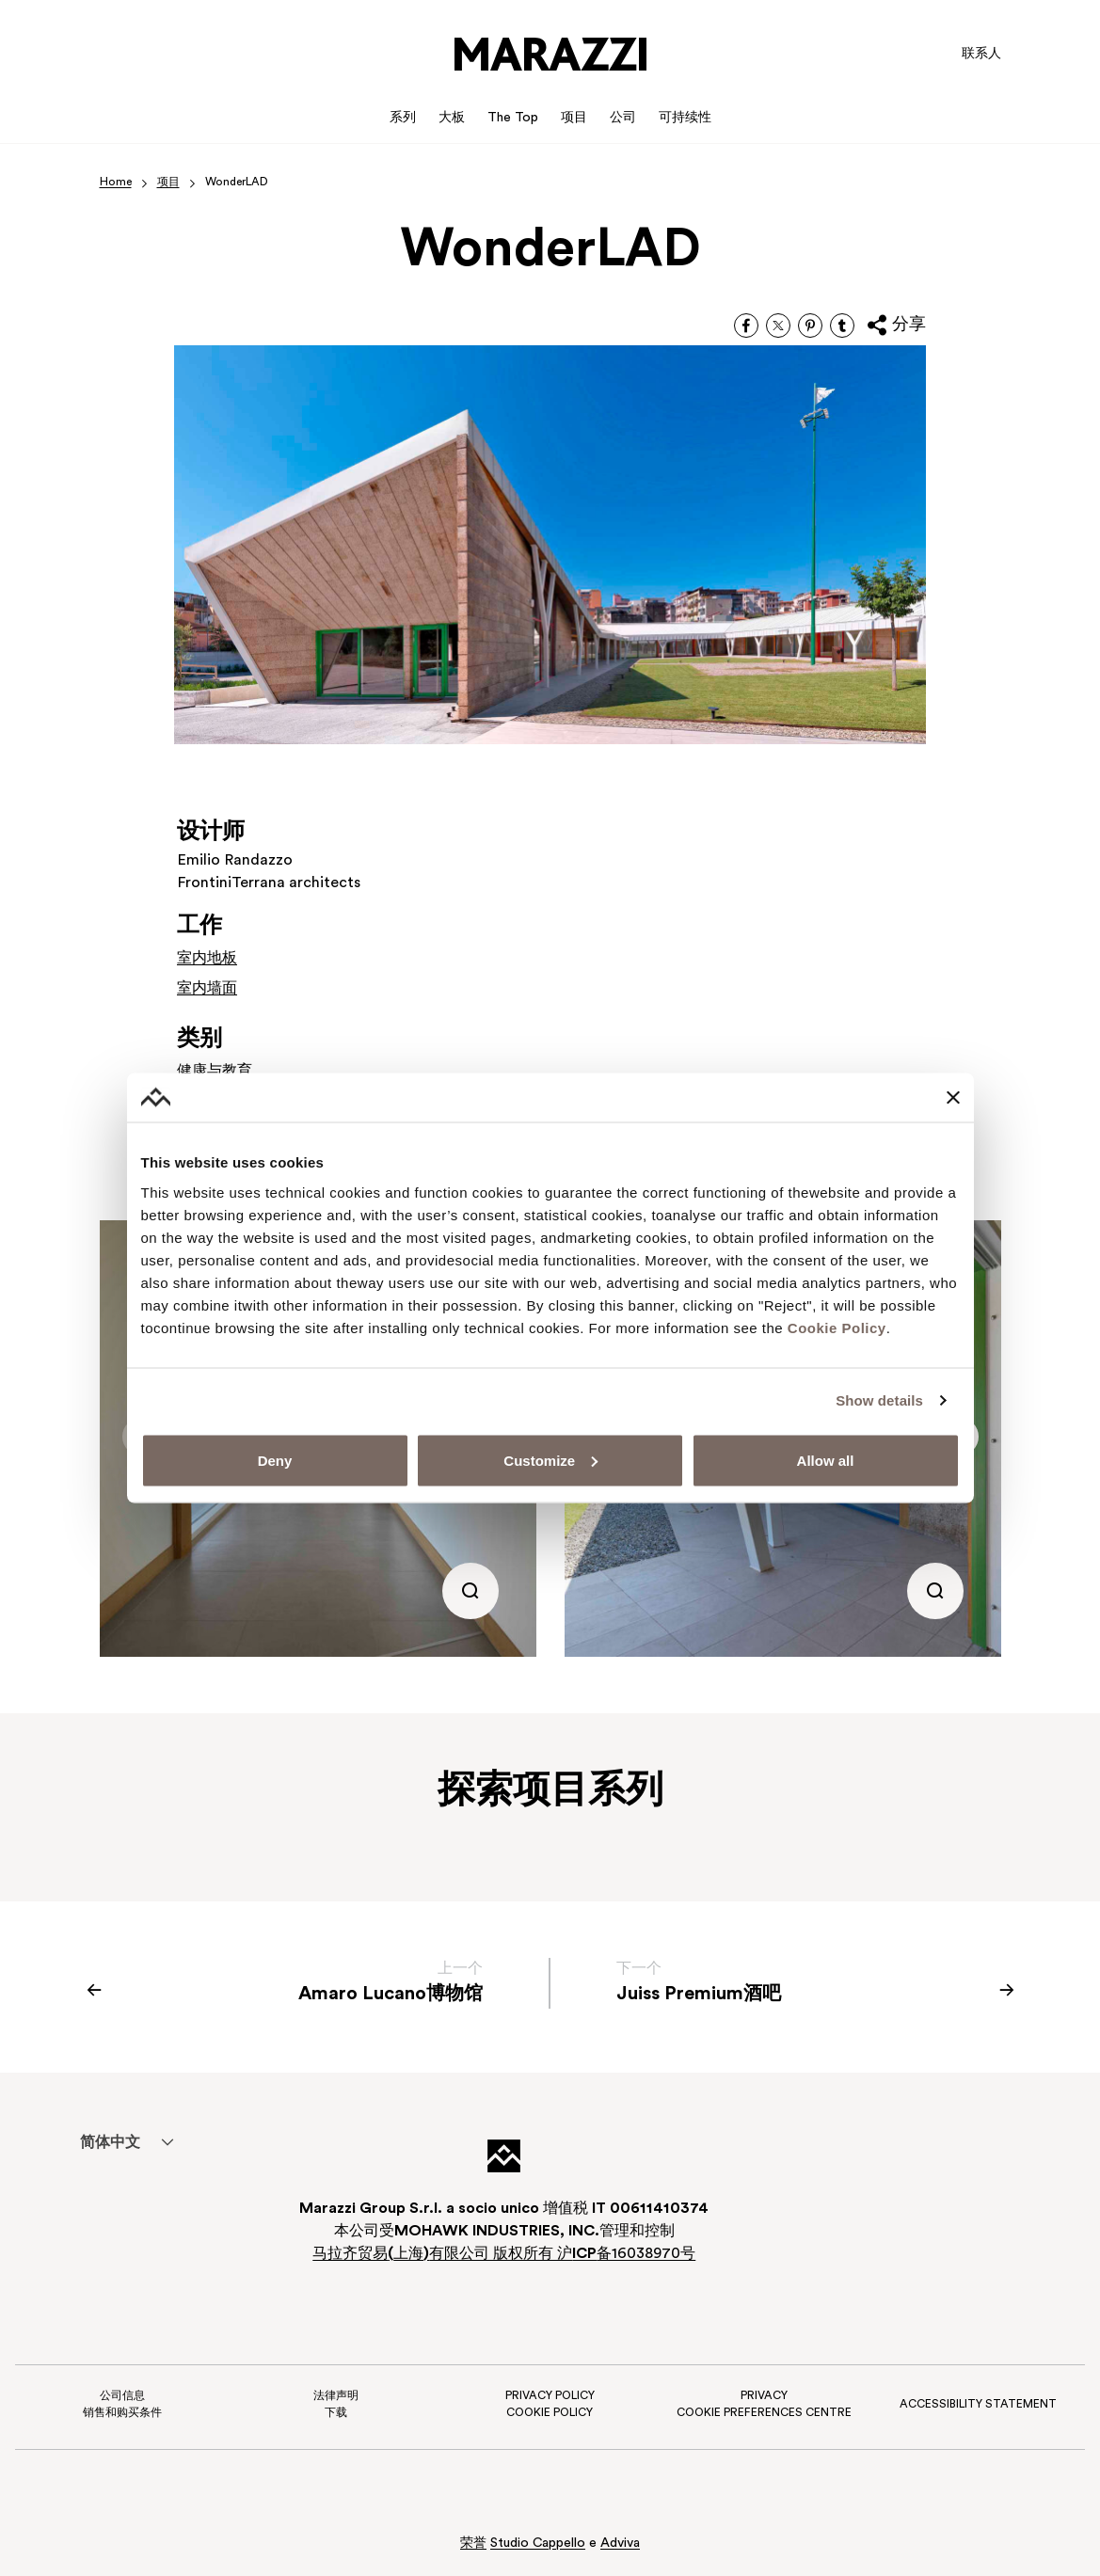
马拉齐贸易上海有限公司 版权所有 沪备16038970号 (503, 2254)
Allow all (825, 1460)
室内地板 (207, 958)
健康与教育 (214, 1071)
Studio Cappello (537, 2543)
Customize (550, 1460)
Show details (879, 1400)
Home (116, 182)
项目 (168, 182)
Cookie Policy (837, 1327)
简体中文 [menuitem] (110, 2143)
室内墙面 (207, 988)
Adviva (620, 2543)
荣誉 (473, 2543)
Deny (275, 1460)
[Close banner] (953, 1098)
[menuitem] (110, 2142)
